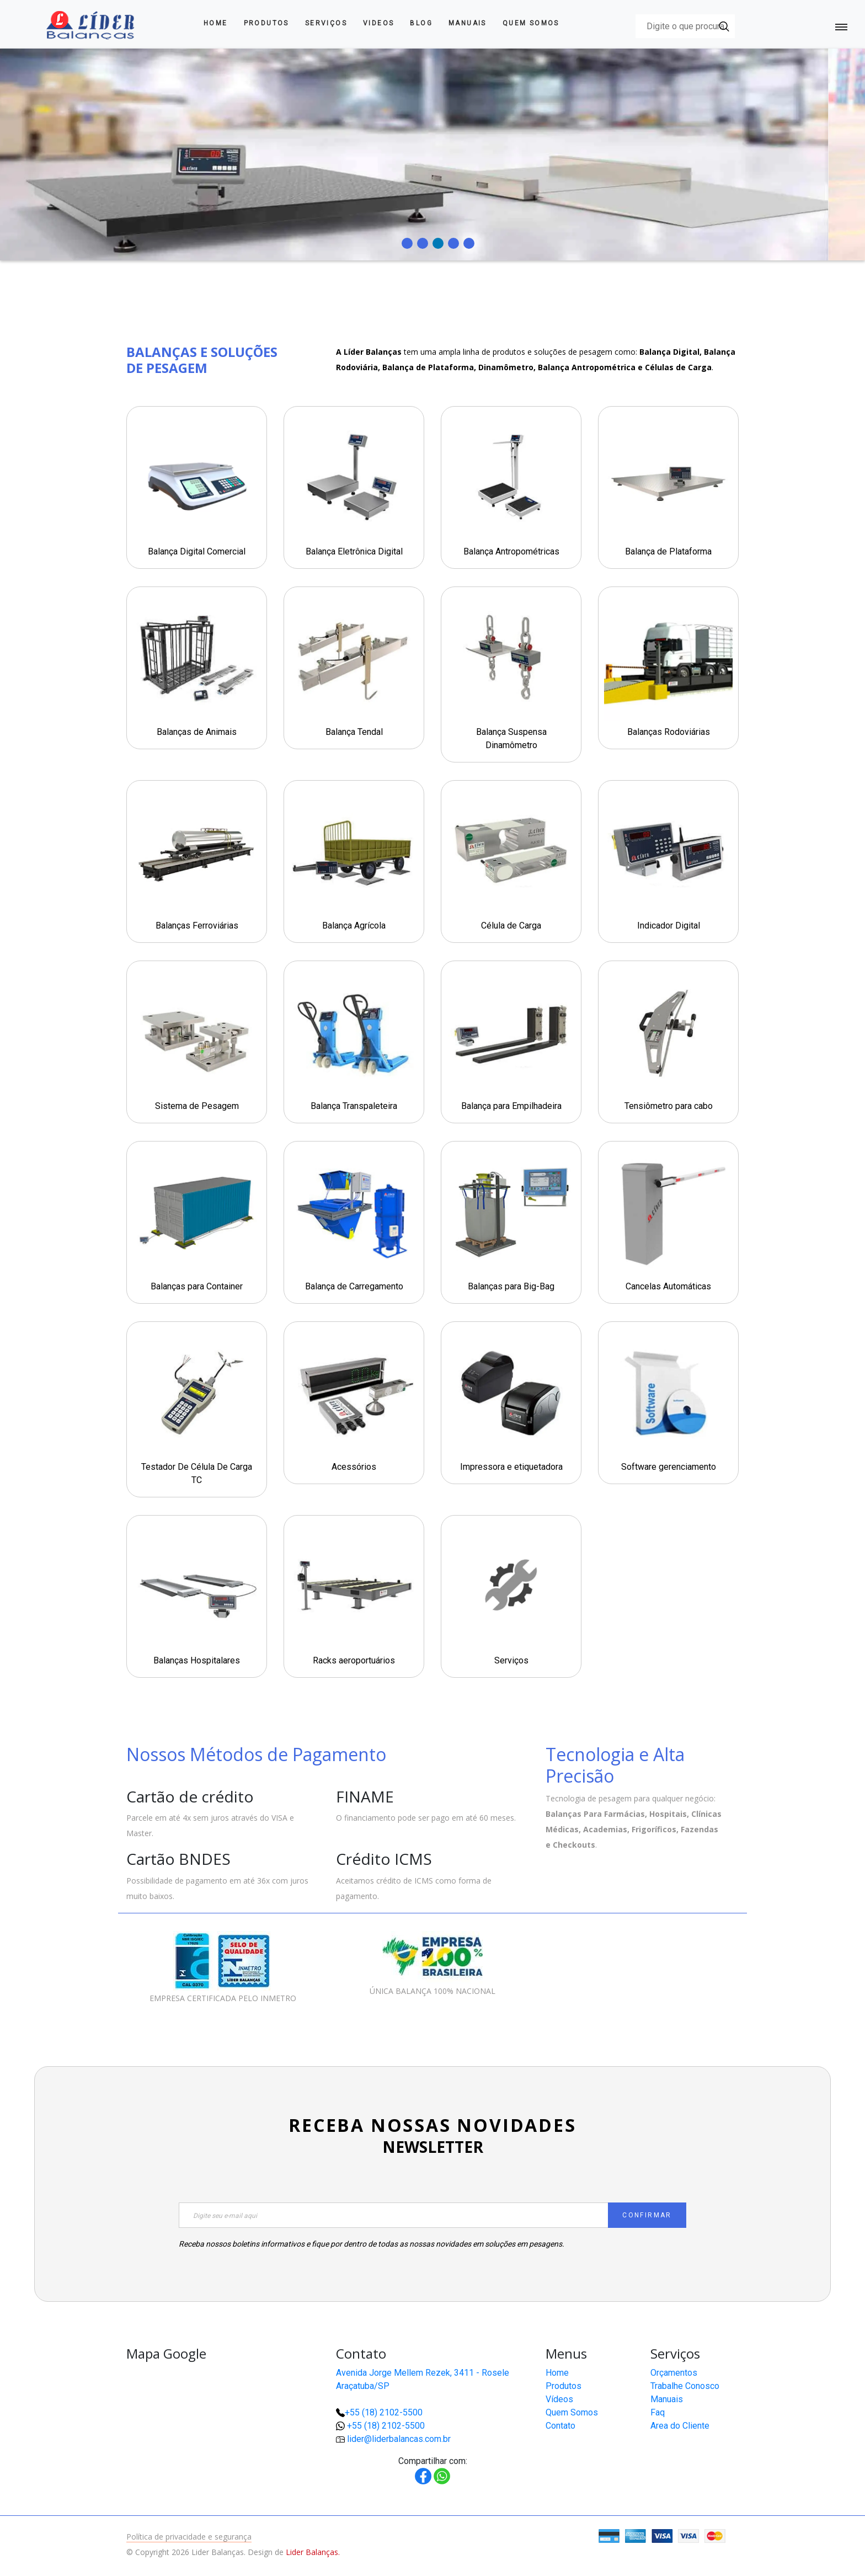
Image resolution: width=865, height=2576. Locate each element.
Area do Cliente (679, 2425)
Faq (657, 2412)
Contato (560, 2425)
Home (216, 23)
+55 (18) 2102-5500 (384, 2412)
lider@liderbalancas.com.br (399, 2439)
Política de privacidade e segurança (189, 2536)
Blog (421, 23)
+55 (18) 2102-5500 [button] (386, 2425)
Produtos (266, 23)
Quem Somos (531, 23)
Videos (378, 23)
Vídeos (559, 2399)
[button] (820, 2531)
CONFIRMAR (647, 2215)
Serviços (326, 23)
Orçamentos (673, 2372)
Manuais (467, 23)
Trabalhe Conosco (684, 2386)
